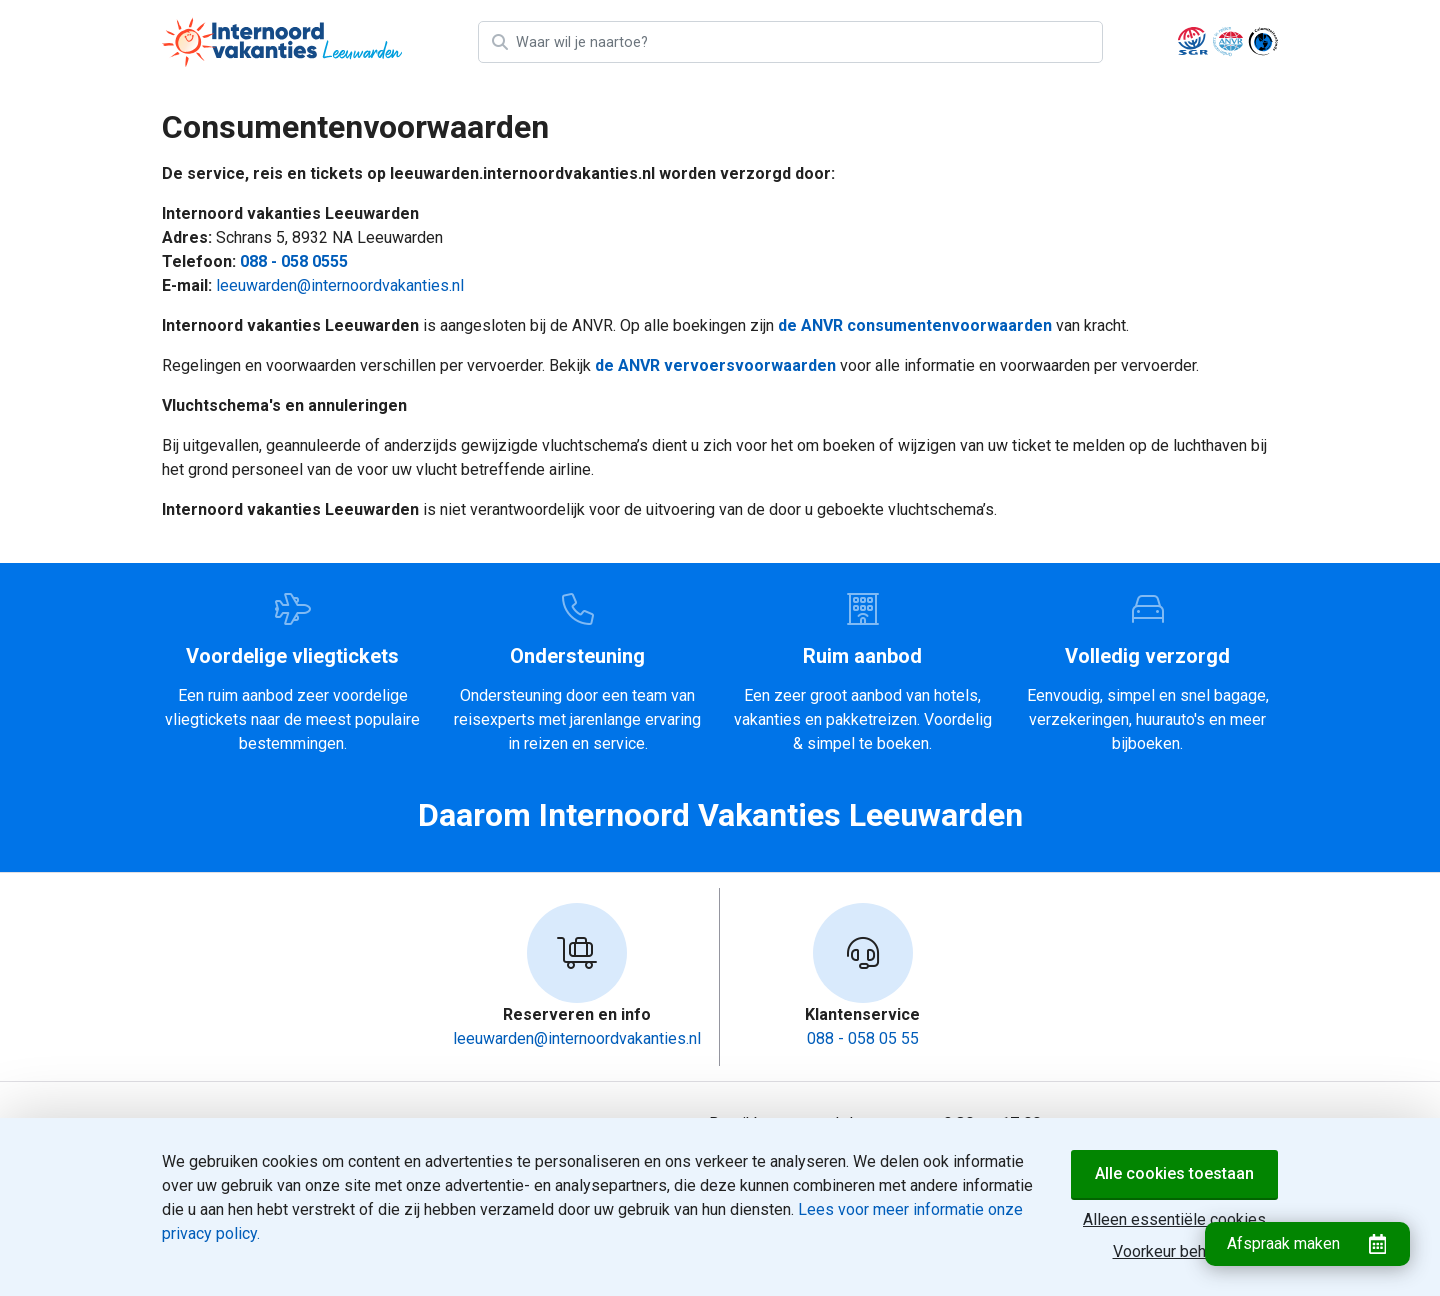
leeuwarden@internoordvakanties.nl (340, 285)
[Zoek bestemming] (807, 41)
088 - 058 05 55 (863, 1038)
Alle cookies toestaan (1174, 1173)
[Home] (282, 42)
